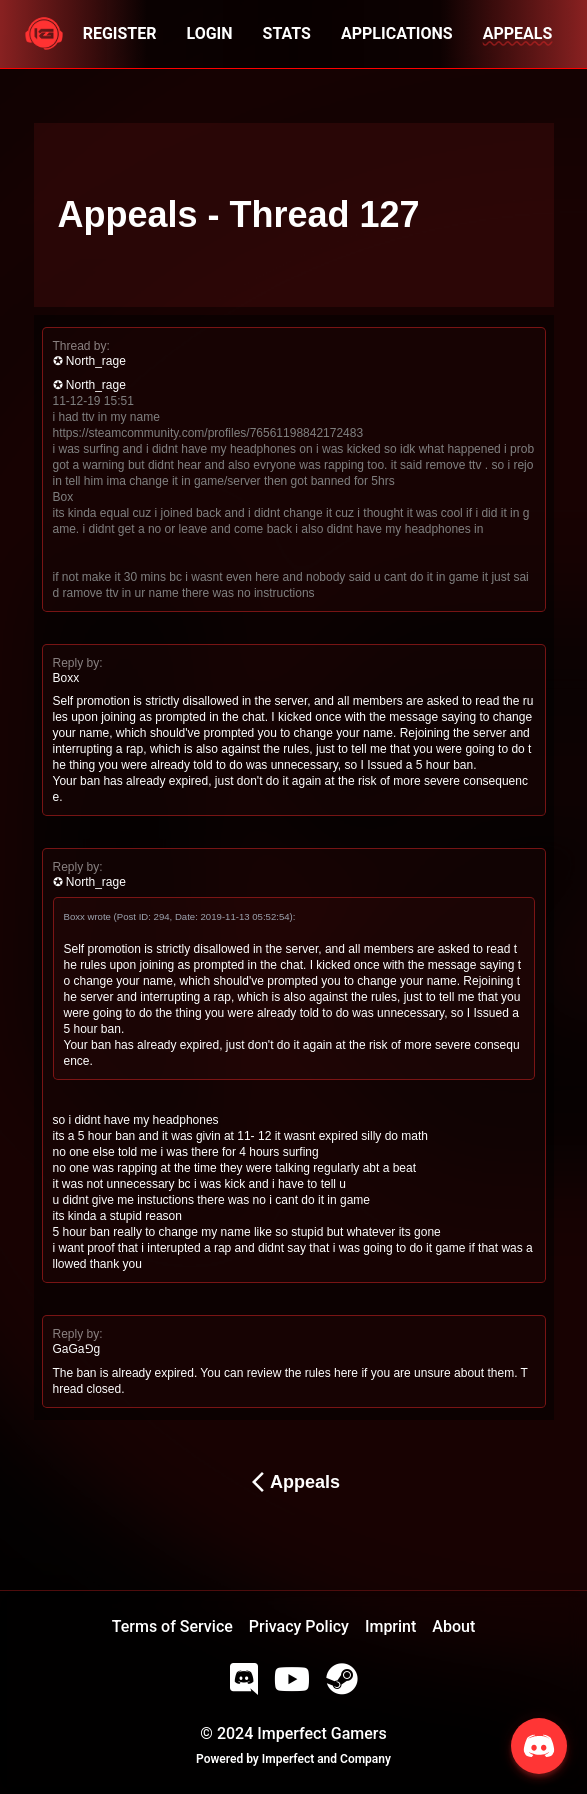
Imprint (390, 1626)
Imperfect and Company (326, 1759)
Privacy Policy (299, 1626)
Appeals (293, 1482)
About (453, 1626)
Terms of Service (172, 1626)
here (346, 1373)
